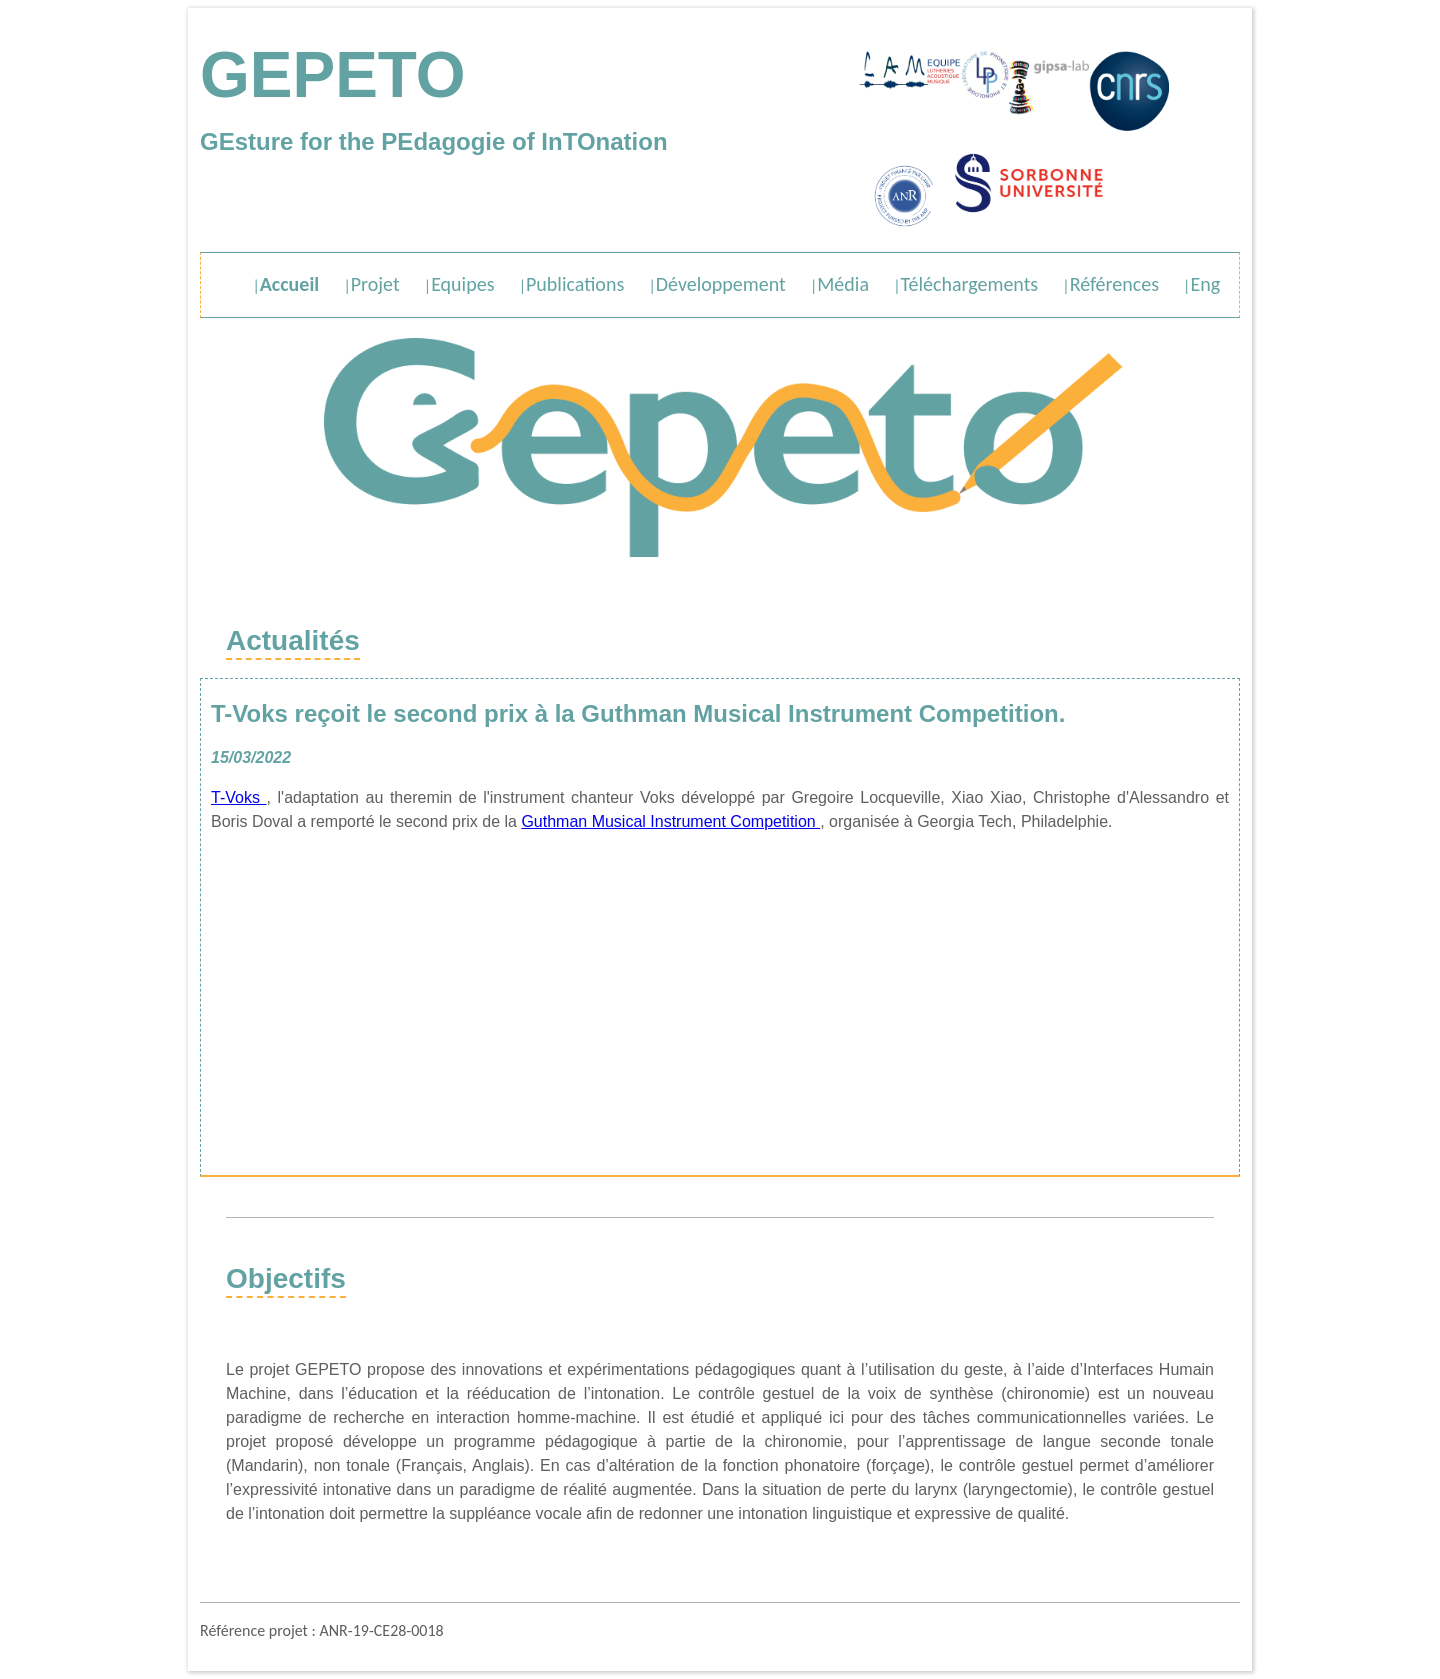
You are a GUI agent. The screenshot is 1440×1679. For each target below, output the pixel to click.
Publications (575, 284)
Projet (375, 284)
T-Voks (239, 797)
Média (843, 284)
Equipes (462, 284)
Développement (721, 284)
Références (1114, 284)
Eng (1205, 284)
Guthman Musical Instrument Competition (670, 821)
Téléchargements (970, 284)
